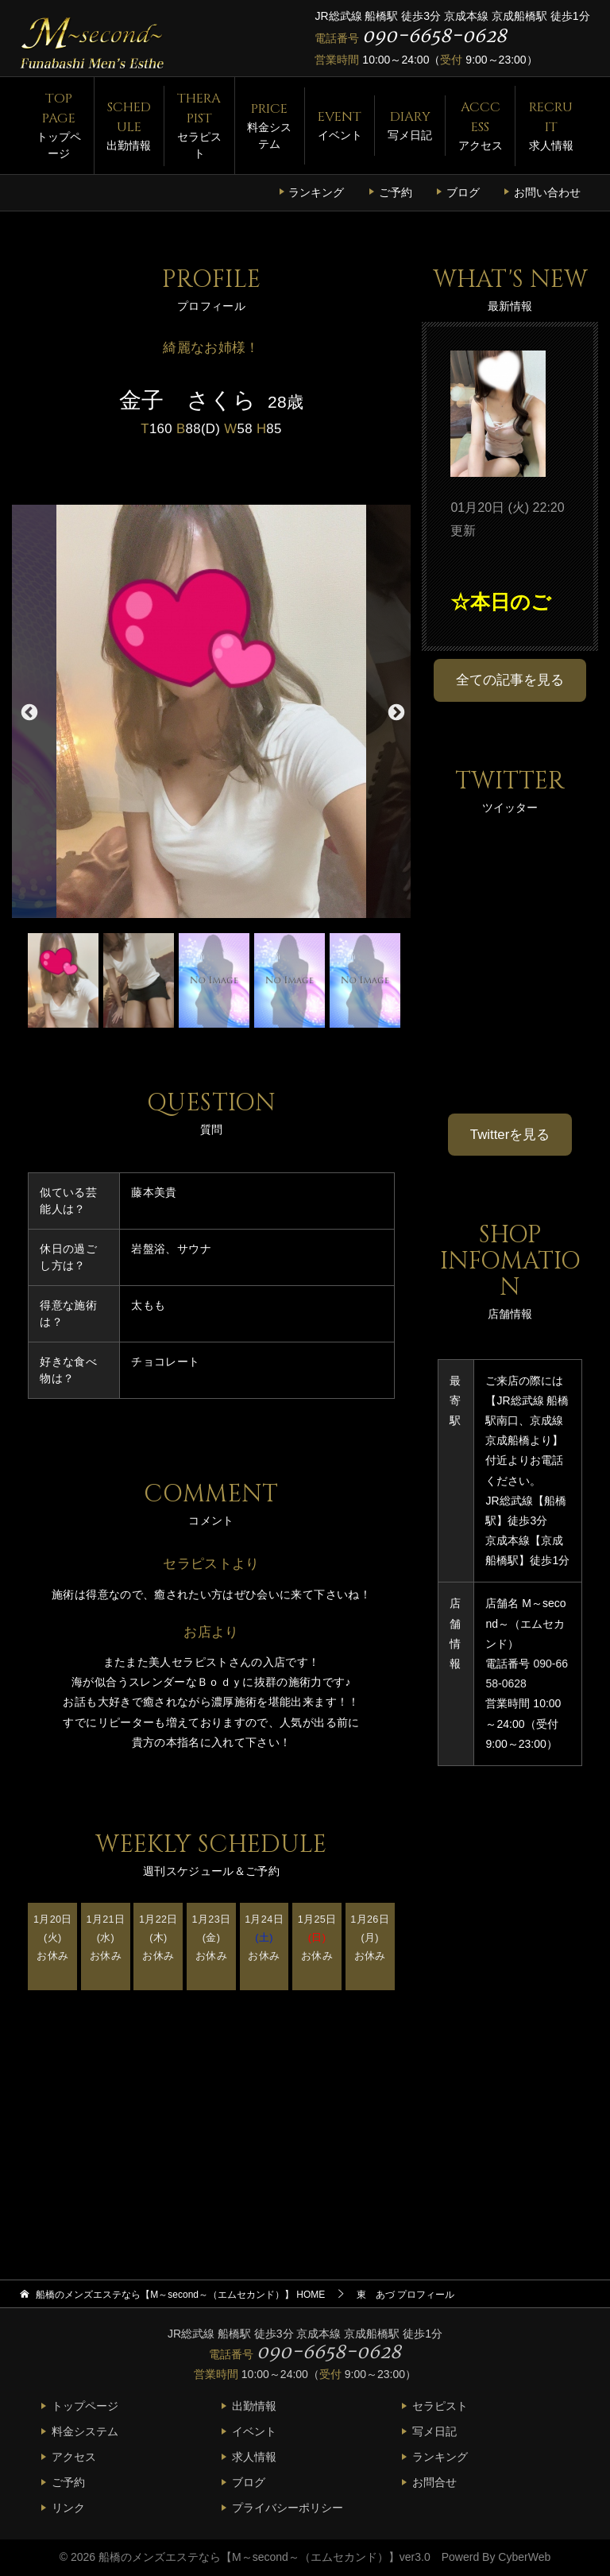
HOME (180, 2294)
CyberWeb (524, 2557)
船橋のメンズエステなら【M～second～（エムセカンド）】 (249, 2557)
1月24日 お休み (264, 1937)
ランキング (316, 192)
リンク (68, 2507)
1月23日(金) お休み (211, 1937)
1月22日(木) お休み (158, 1937)
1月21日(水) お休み (105, 1937)
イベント (339, 124)
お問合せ (434, 2482)
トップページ (58, 124)
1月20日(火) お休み (52, 1937)
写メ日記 (409, 124)
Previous (28, 711)
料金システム (269, 124)
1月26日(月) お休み (369, 1937)
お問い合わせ (547, 192)
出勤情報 (129, 125)
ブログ (463, 192)
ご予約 (395, 192)
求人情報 (550, 125)
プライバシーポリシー (287, 2507)
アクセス (480, 125)
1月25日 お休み (317, 1937)
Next (395, 711)
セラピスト (199, 124)
